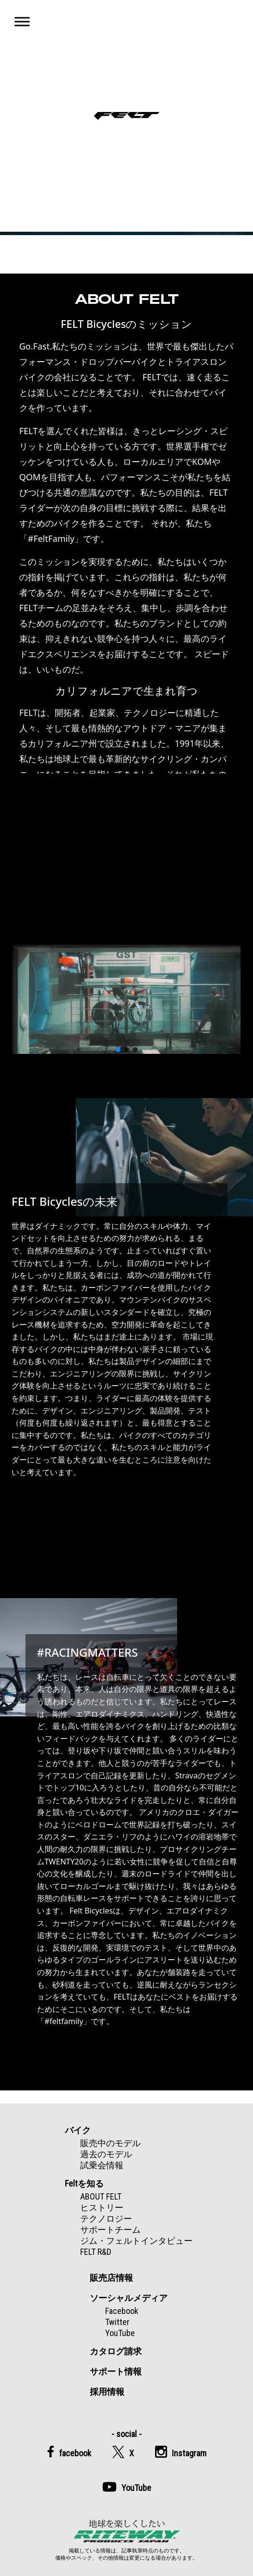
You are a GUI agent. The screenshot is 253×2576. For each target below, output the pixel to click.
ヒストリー (101, 2207)
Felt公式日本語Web (127, 116)
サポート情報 (116, 2371)
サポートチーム (110, 2230)
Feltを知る (84, 2183)
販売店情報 (111, 2278)
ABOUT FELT (100, 2196)
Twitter (117, 2322)
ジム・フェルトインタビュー (136, 2241)
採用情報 (107, 2392)
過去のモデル (106, 2154)
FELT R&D (95, 2252)
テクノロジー (106, 2218)
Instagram (180, 2452)
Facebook (121, 2311)
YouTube (120, 2333)
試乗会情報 (101, 2165)
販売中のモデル (110, 2143)
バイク (78, 2130)
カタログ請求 (116, 2351)
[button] (118, 1049)
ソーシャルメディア (129, 2298)
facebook (69, 2452)
